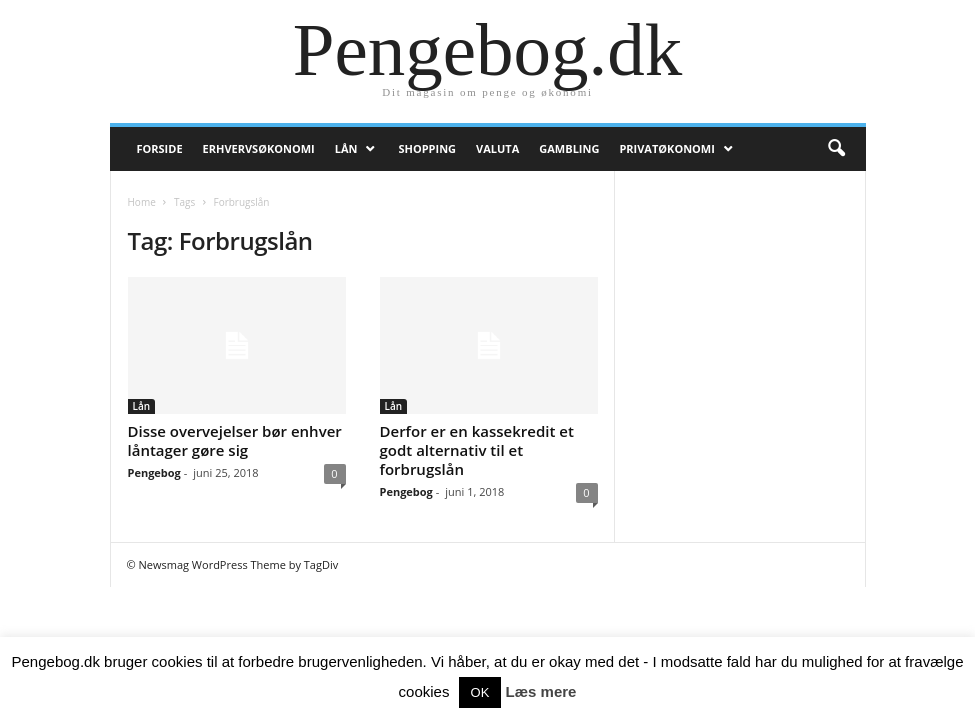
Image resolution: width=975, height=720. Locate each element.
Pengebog (154, 472)
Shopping (427, 148)
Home (142, 202)
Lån (346, 148)
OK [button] (480, 692)
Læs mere (541, 691)
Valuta (497, 148)
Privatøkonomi (666, 148)
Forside (160, 148)
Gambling (569, 148)
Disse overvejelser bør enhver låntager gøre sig (235, 440)
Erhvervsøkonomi (259, 148)
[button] (836, 149)
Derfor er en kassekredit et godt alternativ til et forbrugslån (477, 450)
